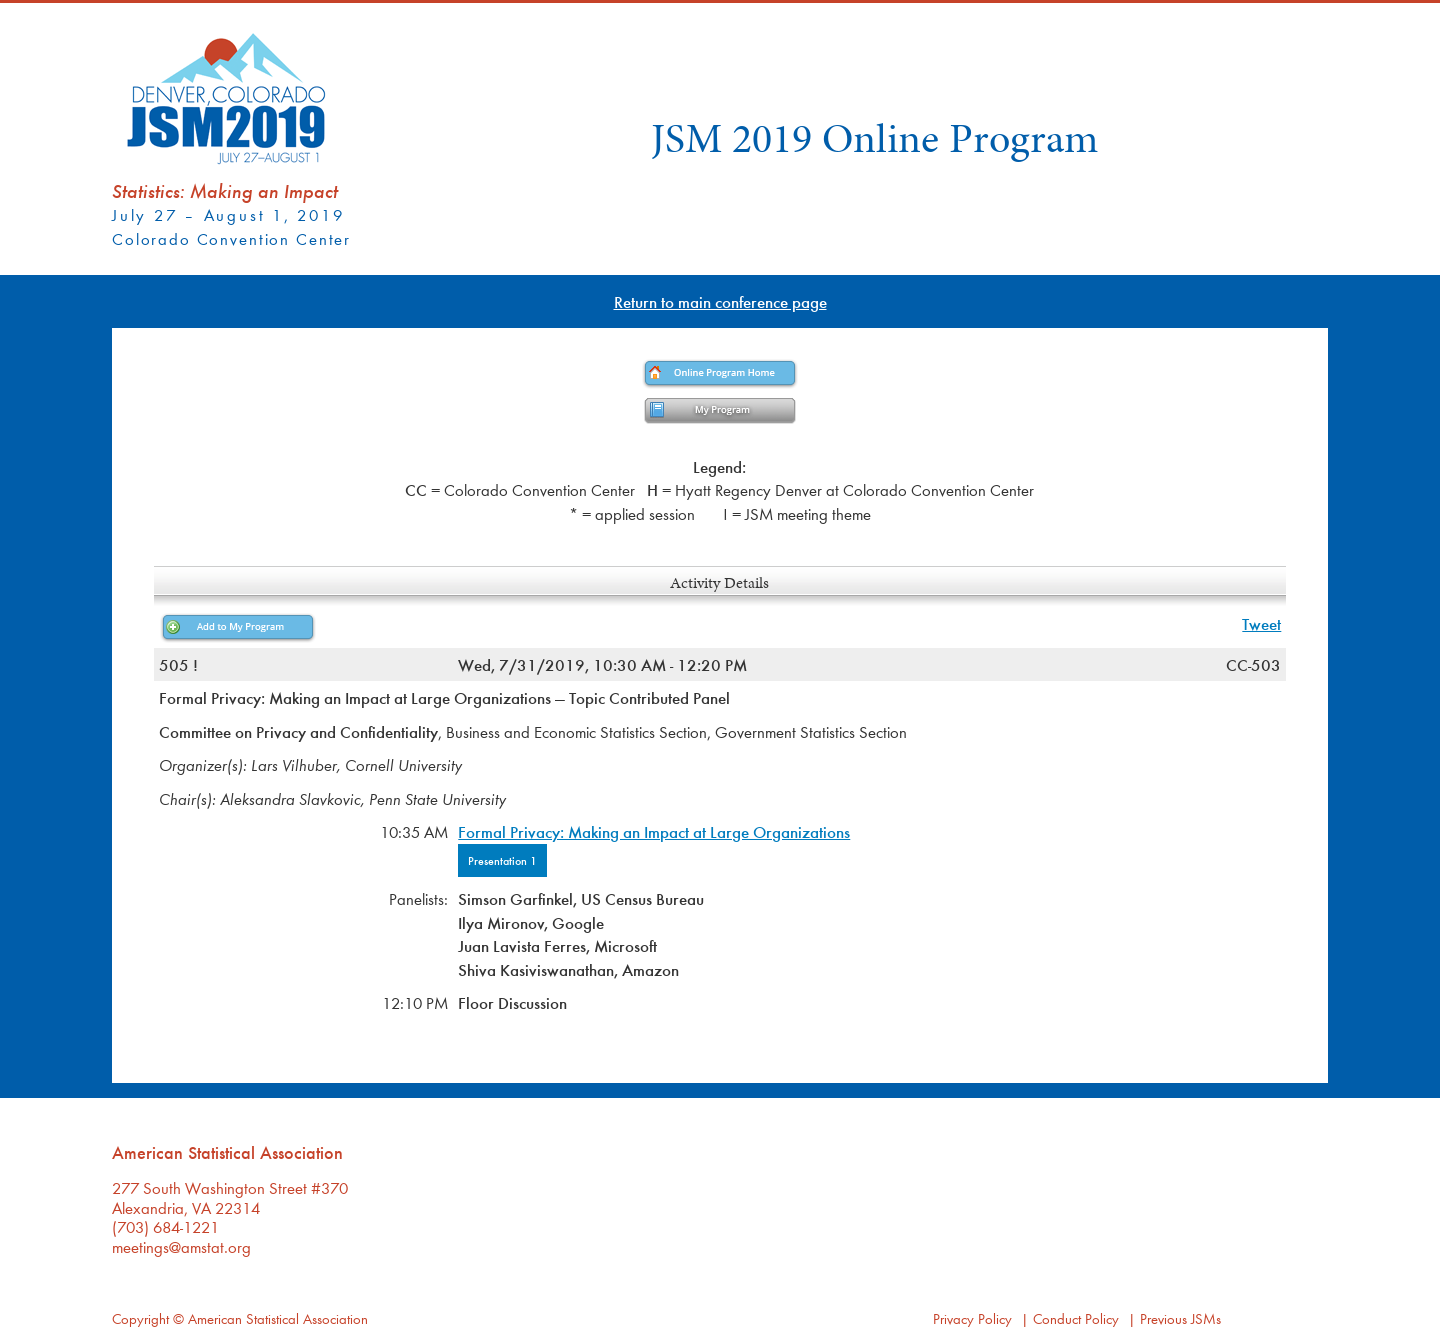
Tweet (1261, 623)
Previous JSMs (1180, 1318)
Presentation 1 (502, 860)
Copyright (140, 1318)
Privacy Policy (972, 1318)
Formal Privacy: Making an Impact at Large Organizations (654, 831)
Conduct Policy (1076, 1318)
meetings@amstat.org (181, 1246)
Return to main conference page (720, 301)
